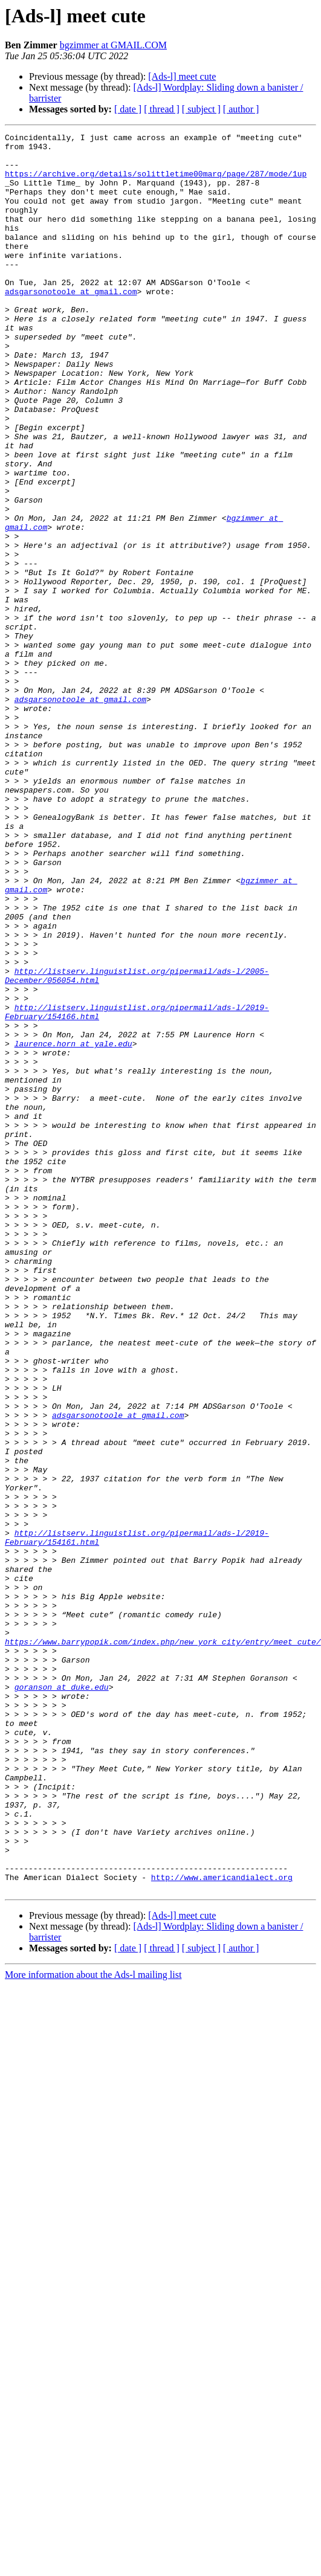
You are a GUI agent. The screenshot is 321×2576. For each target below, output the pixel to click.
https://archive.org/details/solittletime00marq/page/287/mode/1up (155, 182)
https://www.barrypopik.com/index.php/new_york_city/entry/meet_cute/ (163, 1944)
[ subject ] (201, 109)
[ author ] (241, 109)
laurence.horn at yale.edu (73, 1226)
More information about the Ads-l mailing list (93, 2326)
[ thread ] (162, 109)
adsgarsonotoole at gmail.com (71, 323)
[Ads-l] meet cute (182, 76)
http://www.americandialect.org (222, 2226)
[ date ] (127, 109)
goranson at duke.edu (62, 1998)
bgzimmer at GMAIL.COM (113, 45)
